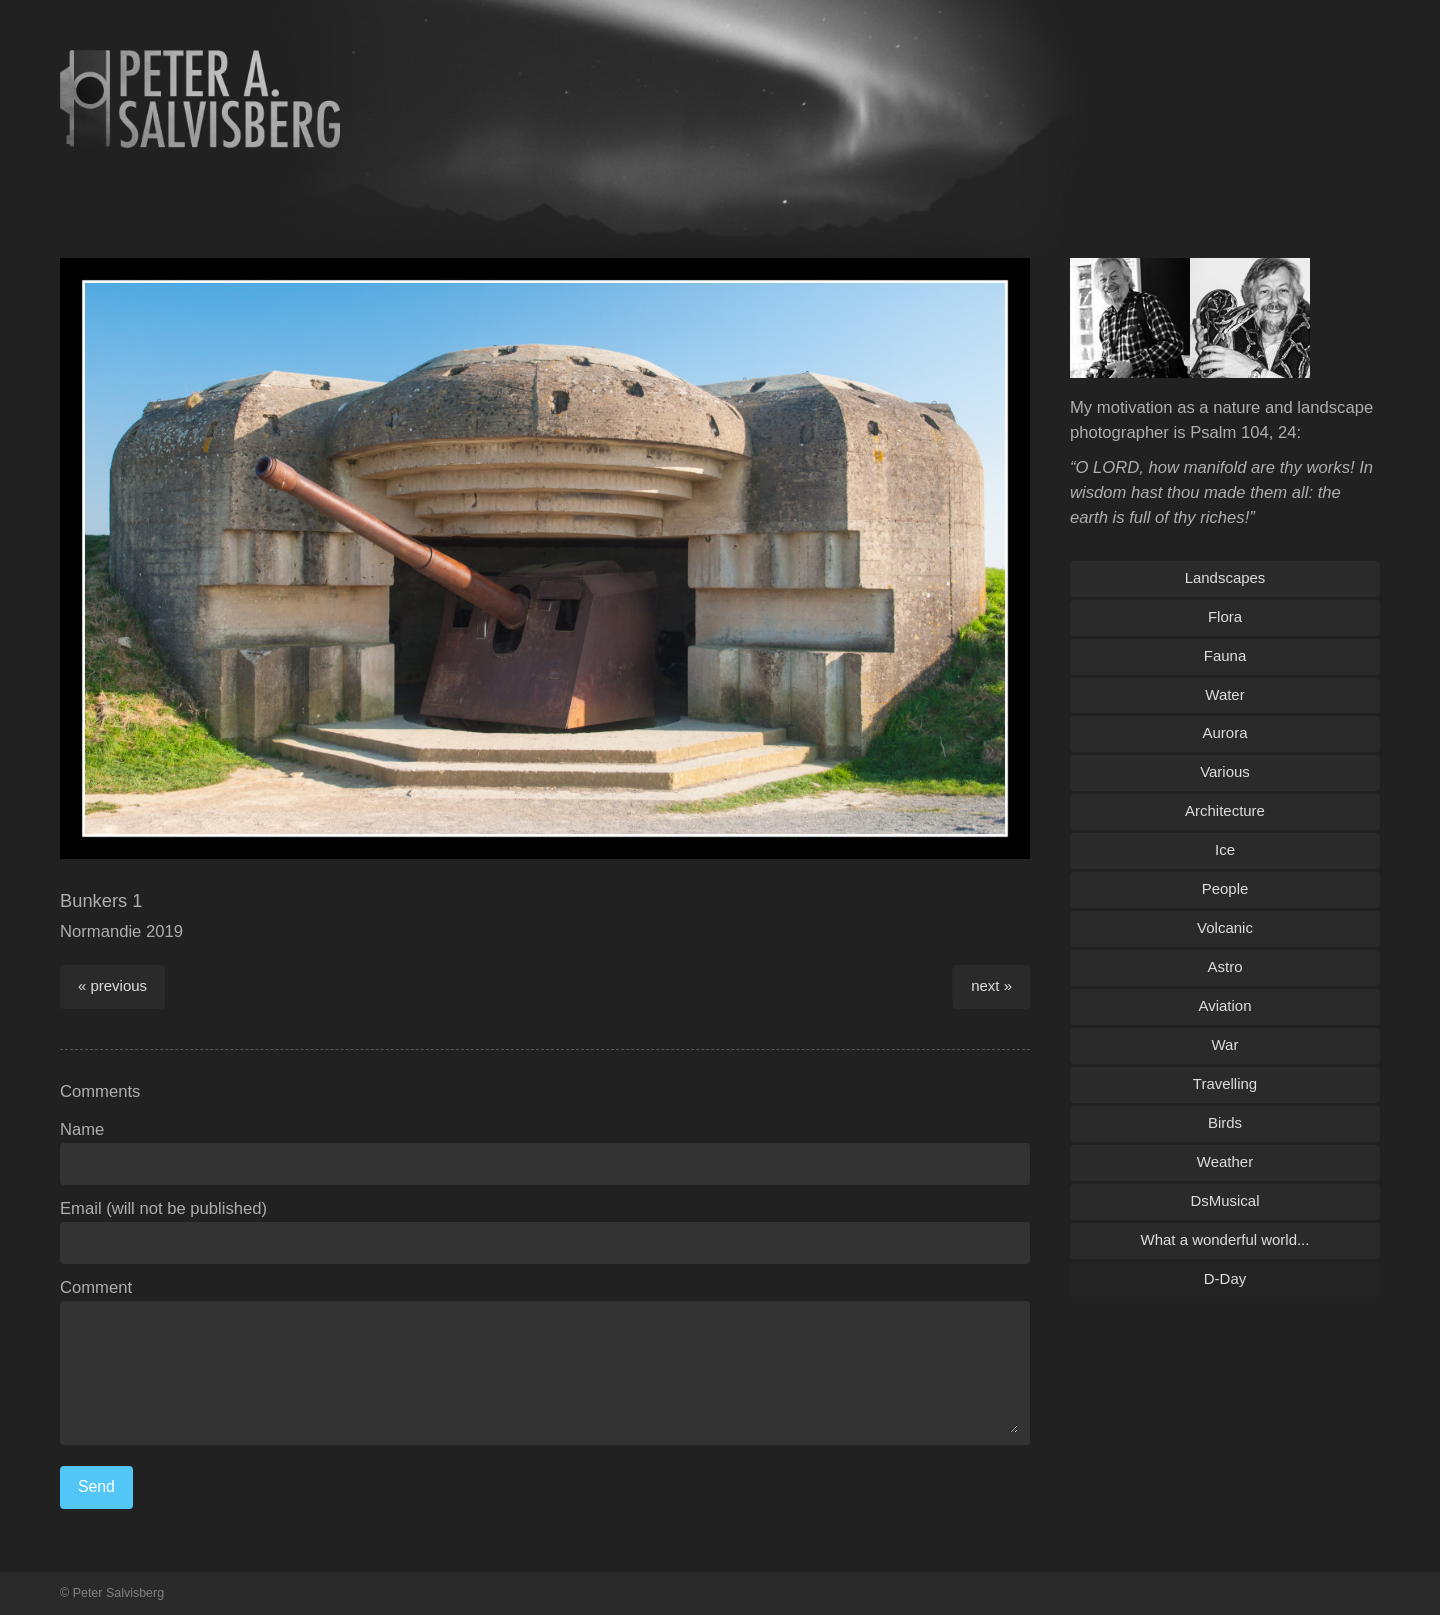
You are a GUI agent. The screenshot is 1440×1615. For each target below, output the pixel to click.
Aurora (1225, 732)
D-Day (1225, 1278)
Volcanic (1225, 927)
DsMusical (1224, 1200)
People (1225, 888)
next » (991, 985)
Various (1225, 771)
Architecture (1225, 810)
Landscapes (1225, 577)
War (1225, 1044)
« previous (112, 985)
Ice (1225, 849)
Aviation (1225, 1005)
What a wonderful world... (1225, 1239)
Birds (1225, 1122)
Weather (1225, 1161)
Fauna (1225, 655)
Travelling (1225, 1083)
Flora (1225, 616)
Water (1224, 694)
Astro (1225, 966)
